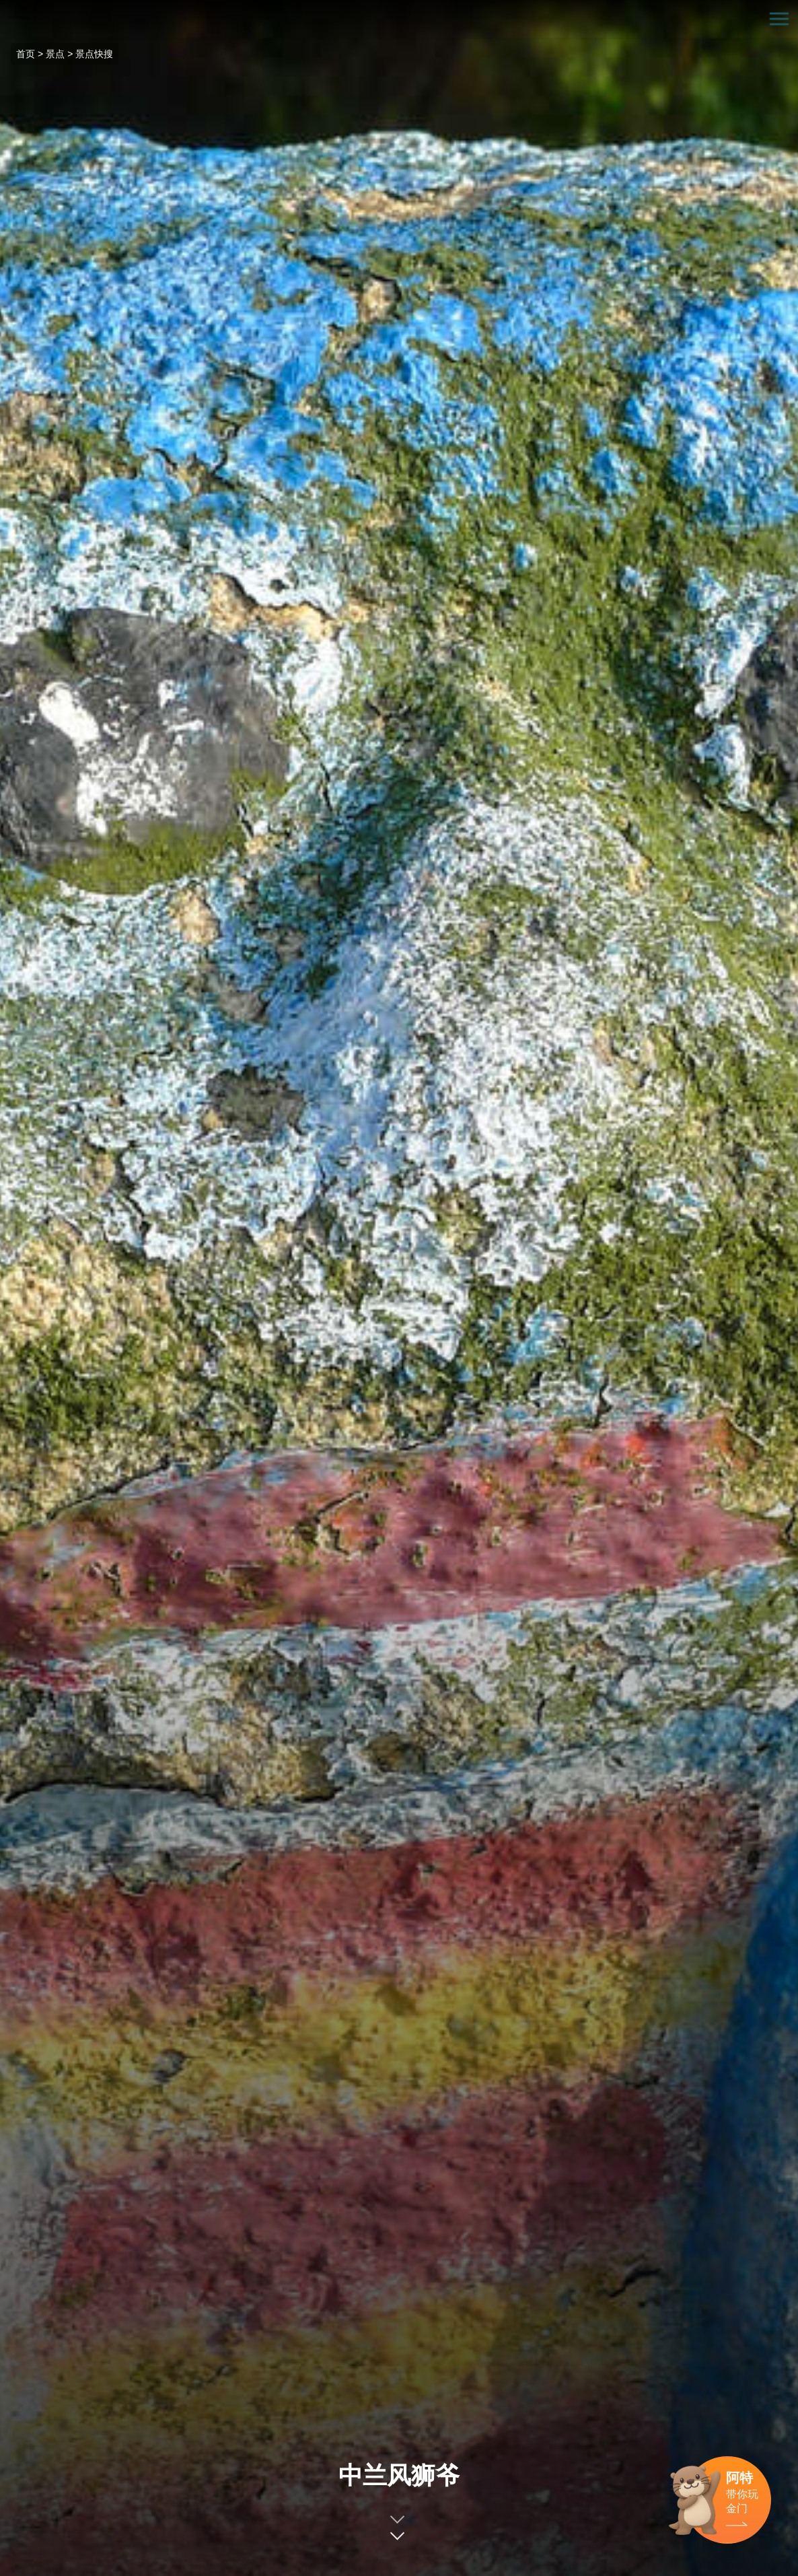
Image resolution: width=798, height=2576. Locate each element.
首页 (25, 53)
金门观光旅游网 (399, 19)
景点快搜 (94, 53)
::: (4, 7)
